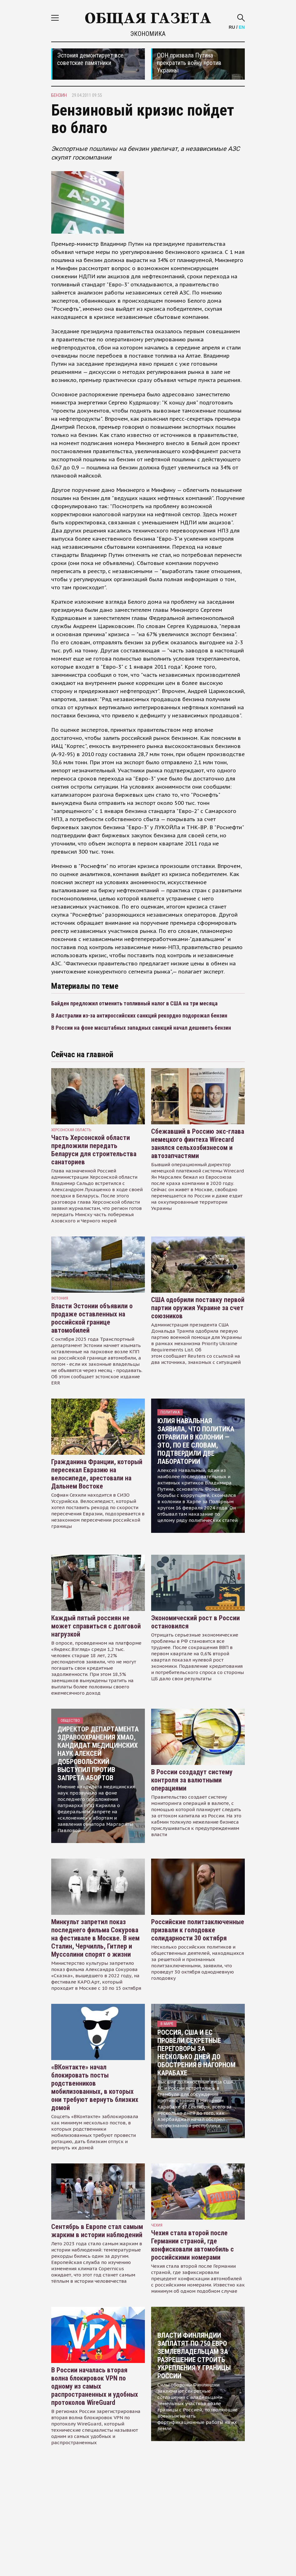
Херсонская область (71, 1129)
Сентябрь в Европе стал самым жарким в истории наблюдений (97, 2231)
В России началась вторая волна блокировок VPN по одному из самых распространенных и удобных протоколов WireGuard (94, 2386)
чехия (156, 2225)
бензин (59, 95)
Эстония (59, 1298)
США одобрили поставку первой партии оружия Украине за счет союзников (197, 1308)
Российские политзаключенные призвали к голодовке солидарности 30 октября (197, 1930)
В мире (166, 2023)
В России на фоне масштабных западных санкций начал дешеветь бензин (141, 1027)
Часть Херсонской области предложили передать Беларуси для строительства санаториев (93, 1150)
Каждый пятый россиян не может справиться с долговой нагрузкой (96, 1626)
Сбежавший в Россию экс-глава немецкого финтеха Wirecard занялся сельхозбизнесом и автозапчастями (197, 1143)
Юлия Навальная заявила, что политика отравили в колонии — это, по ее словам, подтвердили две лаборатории (195, 1441)
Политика (170, 1412)
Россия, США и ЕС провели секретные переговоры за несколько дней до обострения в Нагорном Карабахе (196, 2053)
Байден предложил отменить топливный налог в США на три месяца (134, 1003)
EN (242, 27)
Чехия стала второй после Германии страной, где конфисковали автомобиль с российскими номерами (192, 2245)
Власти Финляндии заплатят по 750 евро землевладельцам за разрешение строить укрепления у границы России (194, 2355)
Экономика (147, 33)
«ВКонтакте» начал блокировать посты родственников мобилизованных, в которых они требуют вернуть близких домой (94, 2087)
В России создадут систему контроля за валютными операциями (192, 1780)
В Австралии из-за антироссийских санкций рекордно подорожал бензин (139, 1015)
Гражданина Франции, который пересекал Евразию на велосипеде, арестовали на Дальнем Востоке (96, 1474)
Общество (70, 1720)
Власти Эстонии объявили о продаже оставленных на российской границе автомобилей (92, 1318)
